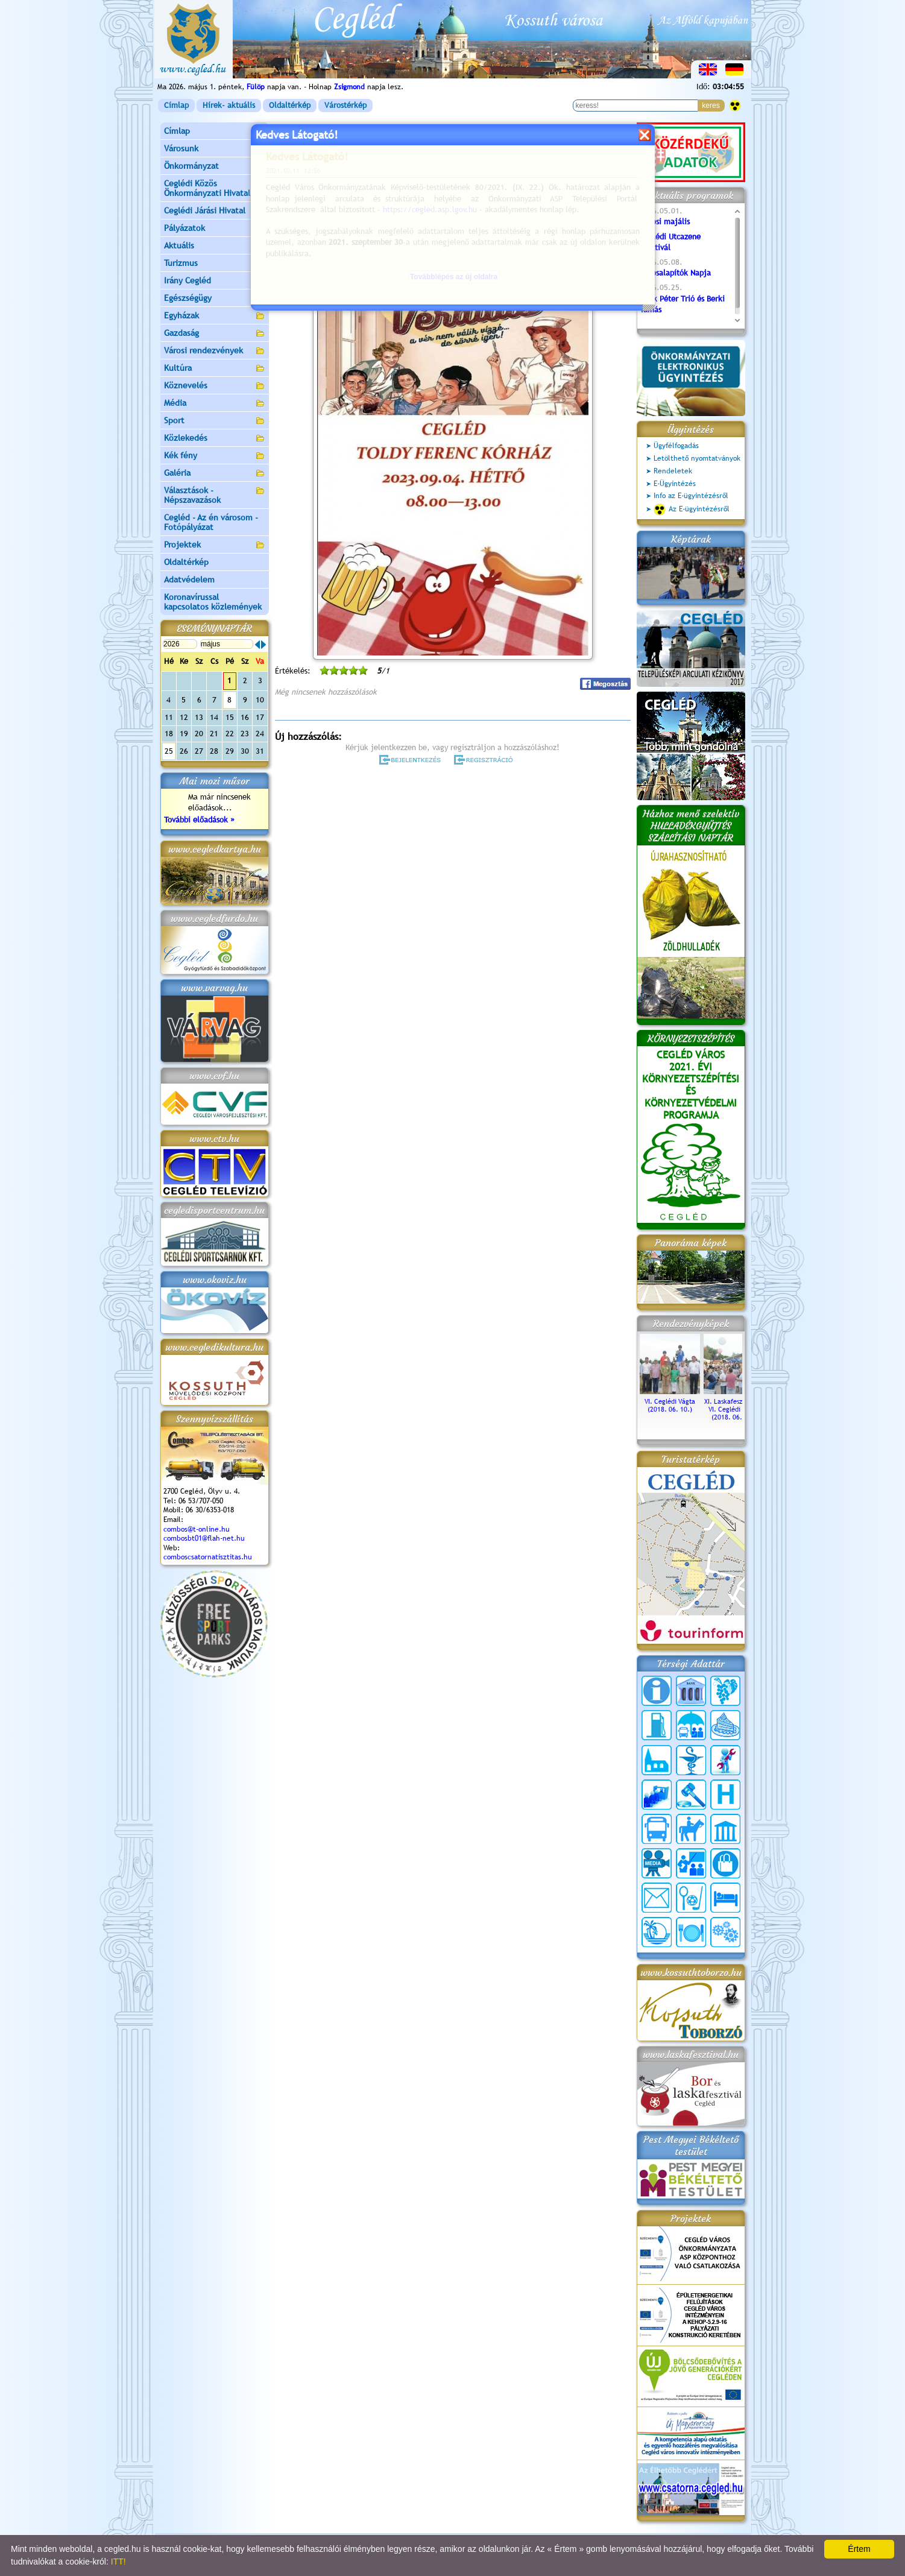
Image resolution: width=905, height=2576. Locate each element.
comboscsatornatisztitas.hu (207, 1557)
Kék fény (214, 456)
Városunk (214, 149)
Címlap (176, 105)
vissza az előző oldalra (593, 148)
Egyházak (214, 316)
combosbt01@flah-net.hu (204, 1538)
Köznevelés (214, 386)
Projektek (214, 545)
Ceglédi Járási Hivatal (204, 210)
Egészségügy (214, 299)
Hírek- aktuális (229, 105)
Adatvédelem (189, 579)
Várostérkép (345, 105)
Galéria (214, 473)
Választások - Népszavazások (214, 495)
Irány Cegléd (187, 280)
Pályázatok (184, 228)
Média (214, 403)
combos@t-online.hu (196, 1529)
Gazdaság (214, 333)
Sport (214, 421)
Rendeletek (673, 471)
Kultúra (214, 368)
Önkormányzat (214, 166)
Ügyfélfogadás (676, 445)
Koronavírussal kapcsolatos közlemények (213, 601)
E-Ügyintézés (675, 483)
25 (169, 751)
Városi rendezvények (214, 351)
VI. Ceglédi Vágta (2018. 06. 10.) (670, 1401)
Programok (367, 178)
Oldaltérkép (290, 105)
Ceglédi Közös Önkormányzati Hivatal (214, 188)
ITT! (118, 2561)
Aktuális (214, 246)
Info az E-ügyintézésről (691, 495)
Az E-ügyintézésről (692, 510)
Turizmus (214, 264)
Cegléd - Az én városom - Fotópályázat (211, 522)
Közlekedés (214, 438)
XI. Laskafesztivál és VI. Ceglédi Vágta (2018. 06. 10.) (734, 1405)
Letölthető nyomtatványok (697, 458)
